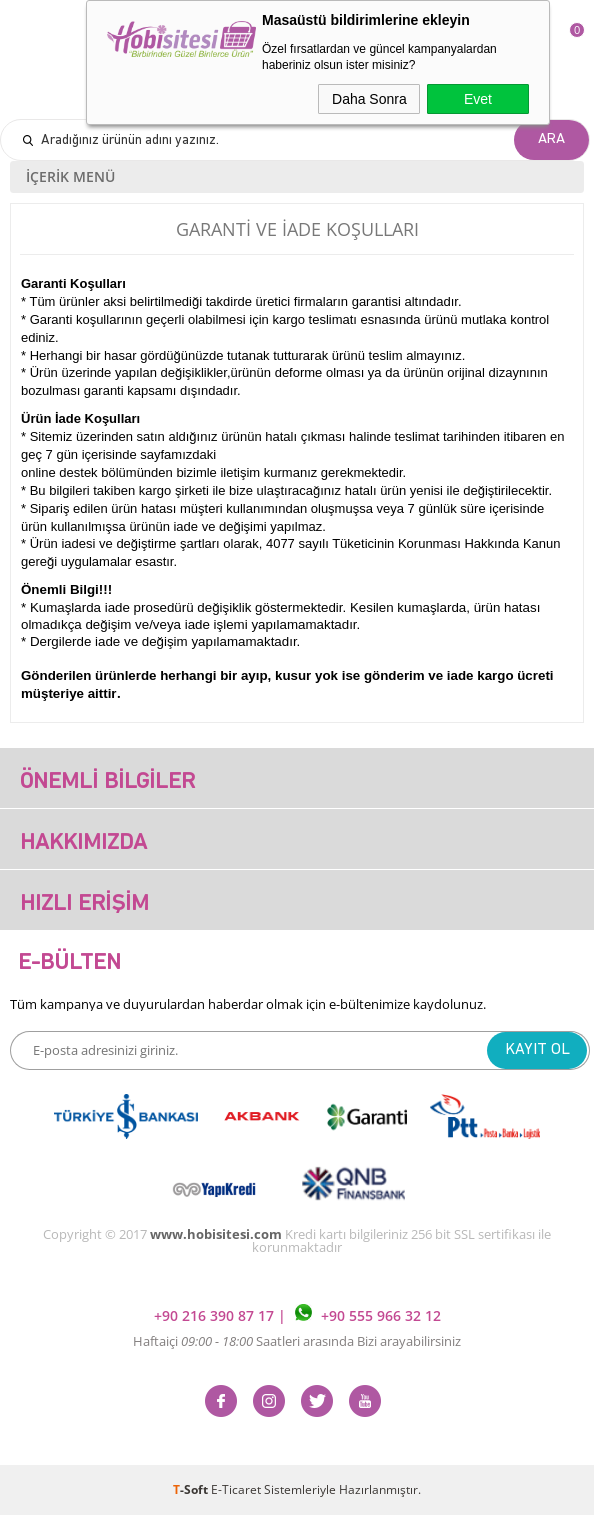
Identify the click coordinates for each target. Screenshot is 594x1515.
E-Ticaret (236, 1489)
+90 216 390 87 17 (216, 1315)
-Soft (192, 1489)
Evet (478, 99)
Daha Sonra (369, 99)
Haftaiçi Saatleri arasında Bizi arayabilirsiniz (297, 1341)
